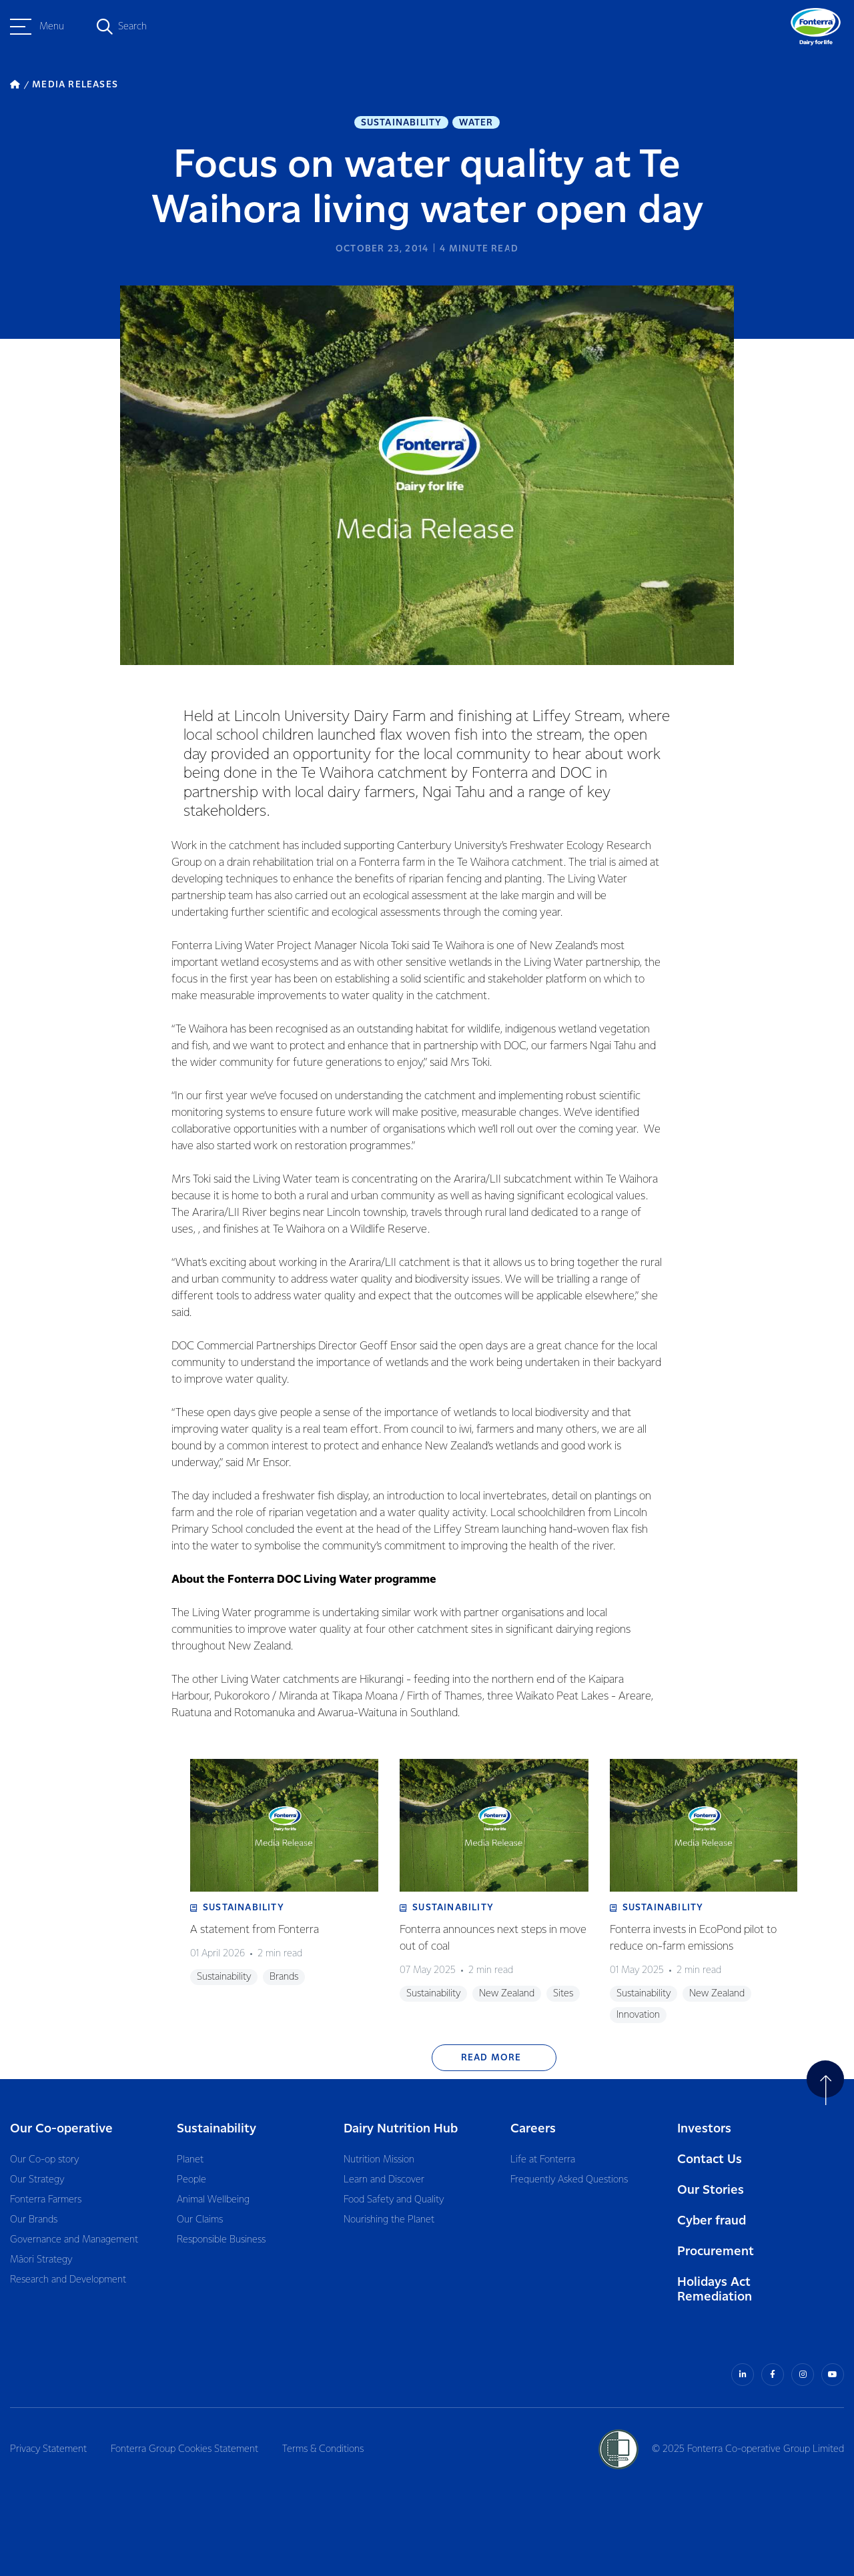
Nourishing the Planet (389, 2219)
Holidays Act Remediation (714, 2289)
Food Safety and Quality (394, 2199)
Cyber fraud (711, 2220)
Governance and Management (74, 2239)
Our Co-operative (61, 2128)
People (191, 2179)
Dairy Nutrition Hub (401, 2128)
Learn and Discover (384, 2179)
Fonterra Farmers (45, 2199)
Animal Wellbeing (213, 2199)
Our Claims (200, 2219)
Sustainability (401, 122)
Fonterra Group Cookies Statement (184, 2449)
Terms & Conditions (323, 2449)
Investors (704, 2128)
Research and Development (68, 2280)
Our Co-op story (44, 2159)
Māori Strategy (41, 2260)
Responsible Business (221, 2239)
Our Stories (710, 2190)
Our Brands (33, 2219)
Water (476, 122)
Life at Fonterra (542, 2159)
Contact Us (709, 2159)
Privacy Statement (48, 2449)
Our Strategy (37, 2179)
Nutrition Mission (379, 2159)
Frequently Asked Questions (569, 2179)
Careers (533, 2128)
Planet (190, 2159)
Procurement (715, 2251)
